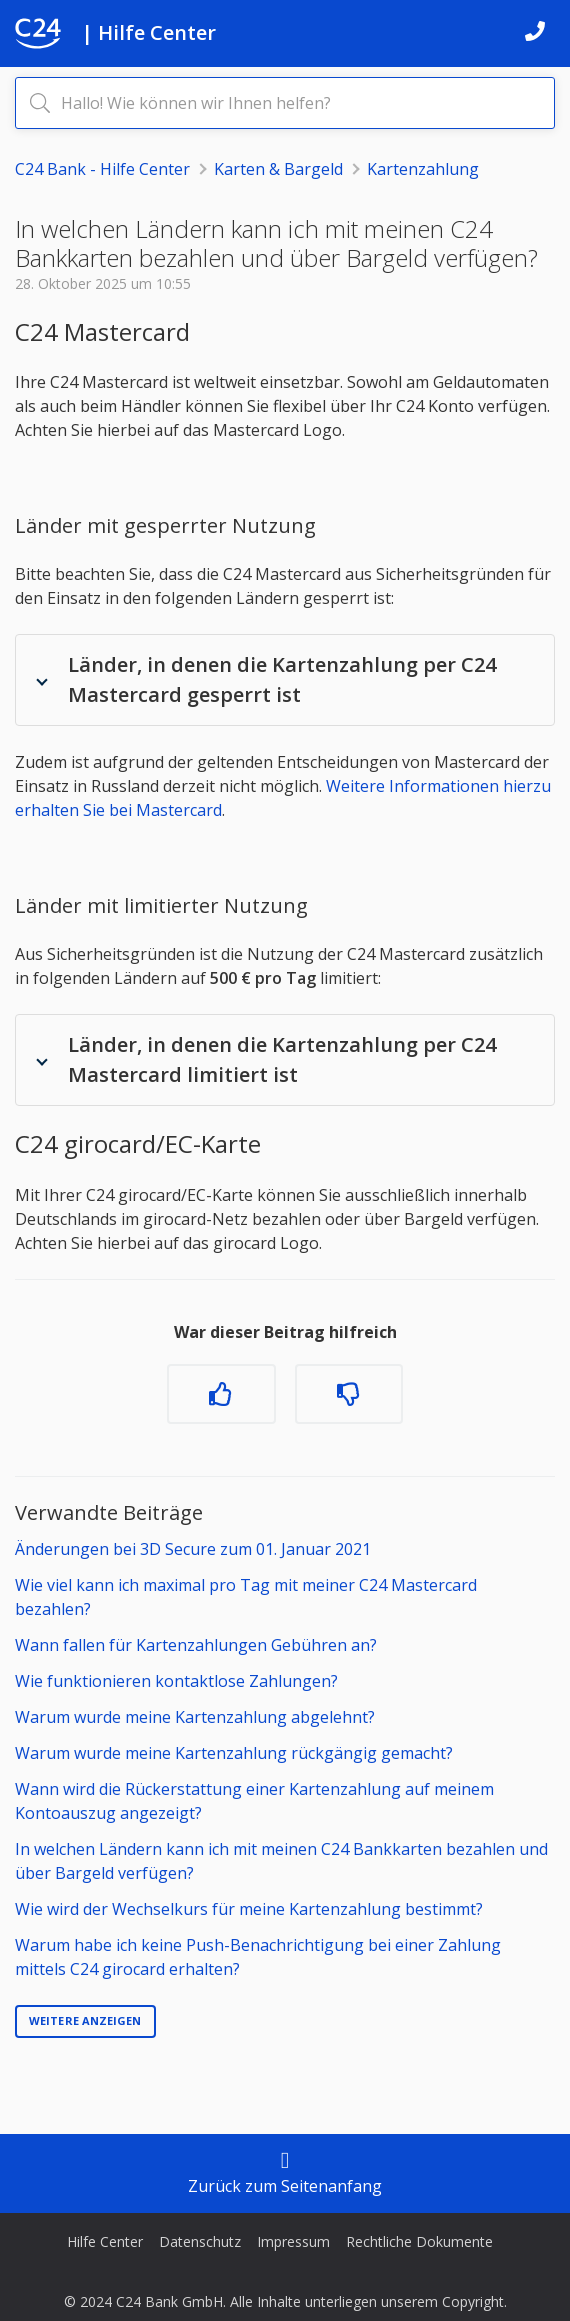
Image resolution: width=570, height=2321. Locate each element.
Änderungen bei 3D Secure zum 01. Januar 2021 (193, 1549)
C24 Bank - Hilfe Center (102, 169)
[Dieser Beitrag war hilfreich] (221, 1394)
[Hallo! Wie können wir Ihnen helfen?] (285, 103)
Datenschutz (200, 2241)
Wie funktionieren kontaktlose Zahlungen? (176, 1681)
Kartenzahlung (423, 169)
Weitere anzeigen (85, 2020)
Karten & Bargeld (278, 169)
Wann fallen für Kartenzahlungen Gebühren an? (196, 1645)
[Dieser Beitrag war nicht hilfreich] (349, 1394)
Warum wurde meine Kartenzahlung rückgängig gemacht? (234, 1753)
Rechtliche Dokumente (419, 2241)
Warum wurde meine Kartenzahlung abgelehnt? (195, 1717)
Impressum (293, 2241)
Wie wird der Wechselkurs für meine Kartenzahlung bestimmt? (249, 1909)
